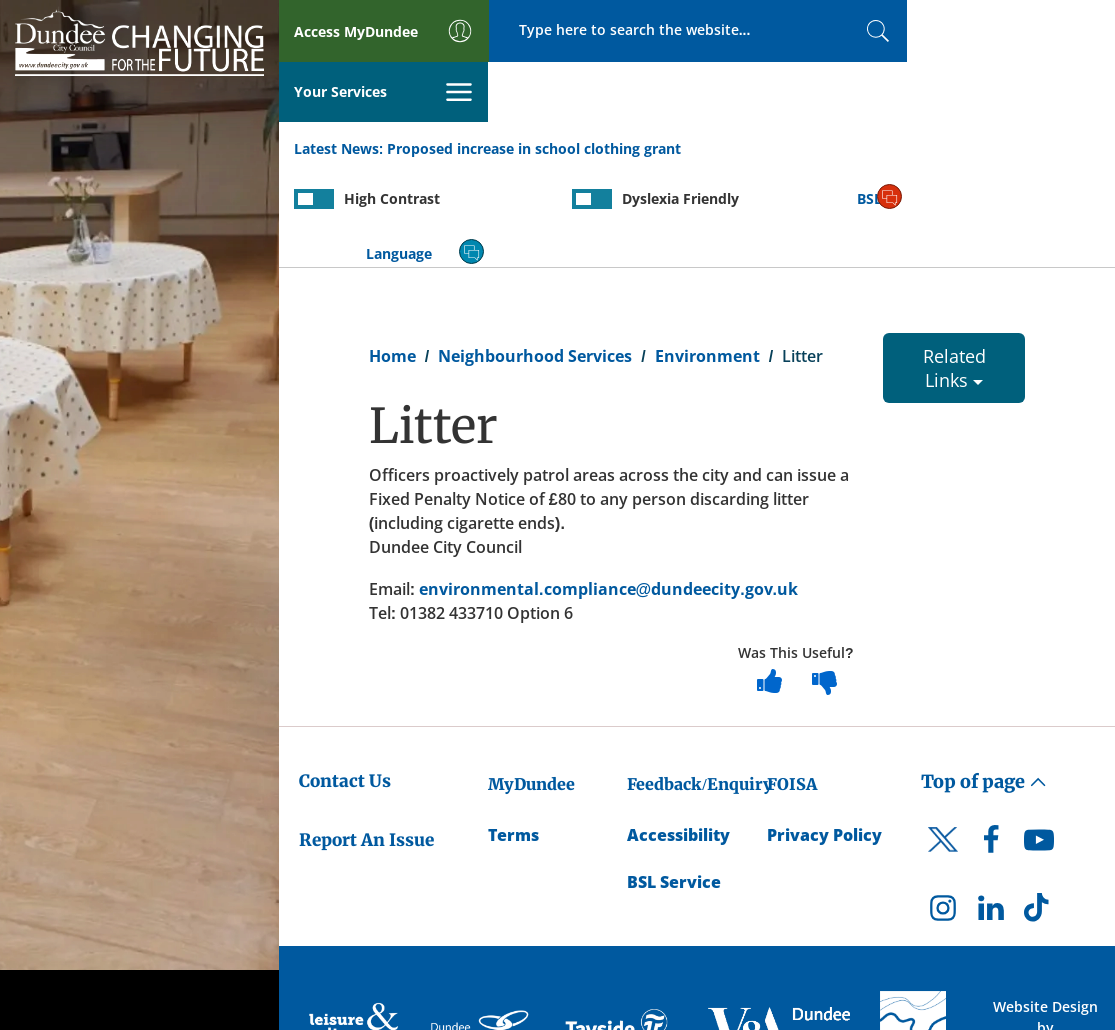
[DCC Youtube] (1039, 745)
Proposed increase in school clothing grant (534, 88)
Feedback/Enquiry (699, 685)
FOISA (792, 685)
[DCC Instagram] (943, 813)
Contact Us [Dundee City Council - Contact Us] (345, 682)
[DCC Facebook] (991, 745)
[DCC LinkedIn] (991, 813)
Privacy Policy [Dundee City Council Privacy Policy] (824, 735)
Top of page (984, 682)
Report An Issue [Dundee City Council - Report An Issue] (366, 740)
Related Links (954, 268)
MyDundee (531, 685)
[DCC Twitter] (943, 757)
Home (392, 256)
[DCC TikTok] (1039, 813)
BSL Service (674, 782)
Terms (513, 735)
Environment (707, 256)
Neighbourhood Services (535, 256)
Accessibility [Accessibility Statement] (678, 735)
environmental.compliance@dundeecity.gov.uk (608, 489)
